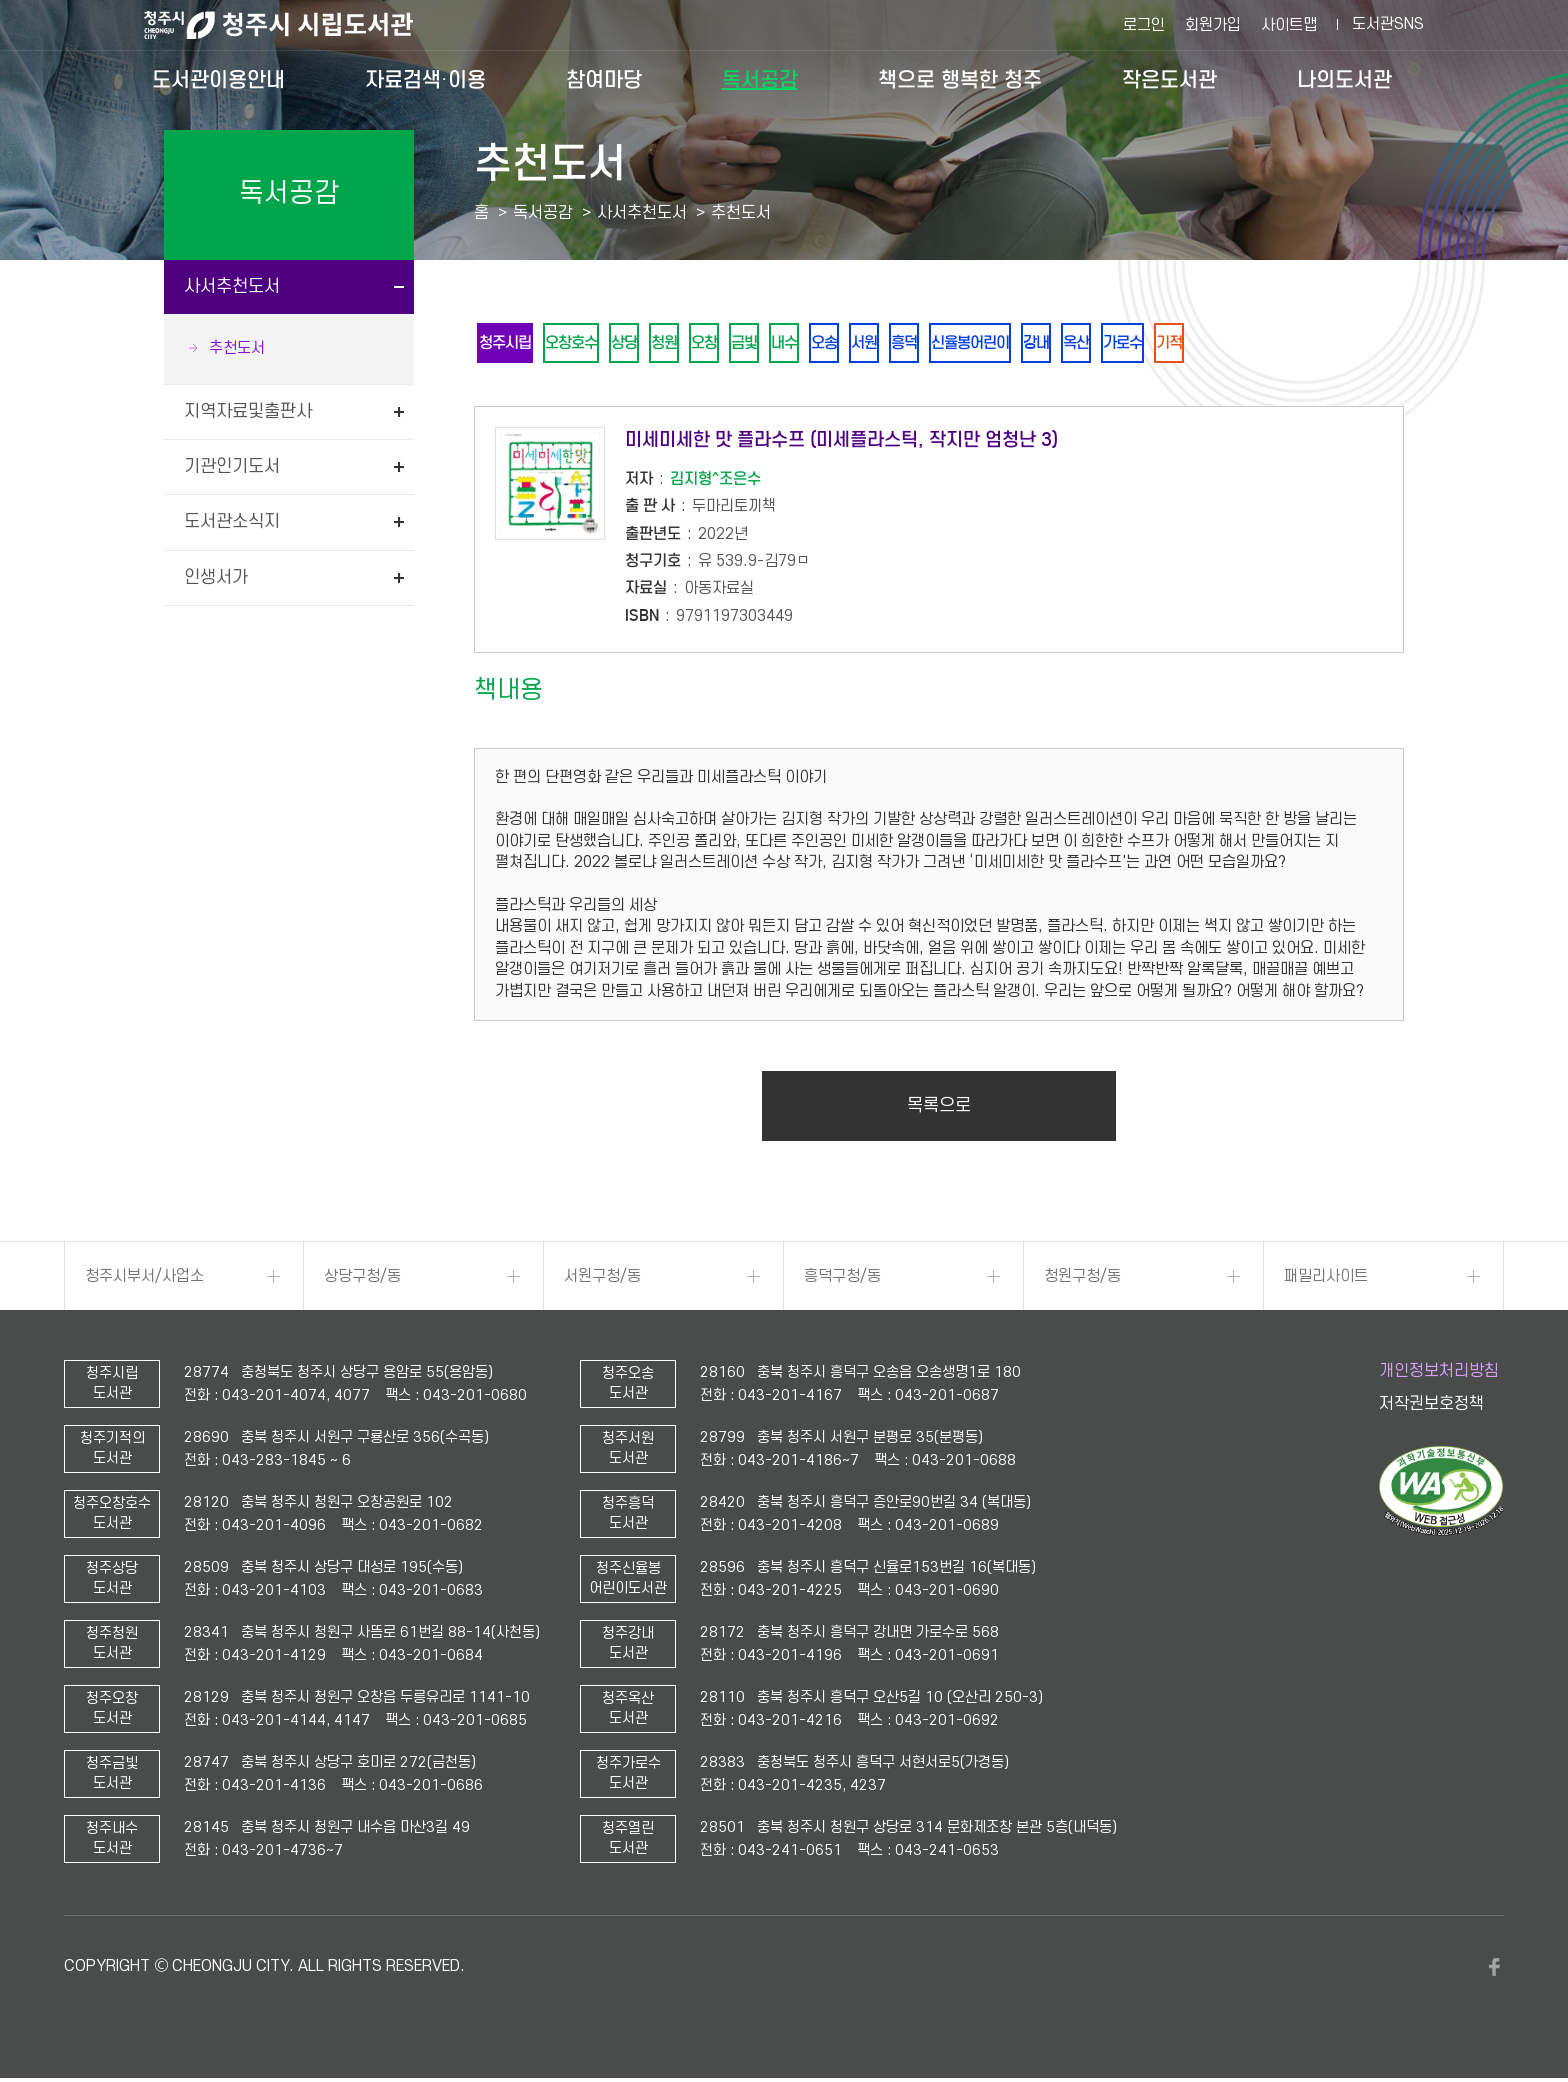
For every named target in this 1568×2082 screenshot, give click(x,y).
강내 (1113, 344)
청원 (689, 344)
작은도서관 (1169, 80)
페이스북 (1494, 1971)
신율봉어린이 (1039, 344)
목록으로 (939, 1109)
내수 (827, 344)
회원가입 (1213, 25)
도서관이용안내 (218, 80)
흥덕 (965, 344)
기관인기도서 (232, 466)
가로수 (1212, 344)
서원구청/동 (602, 1280)
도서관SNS (1388, 24)
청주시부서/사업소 (144, 1280)
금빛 (781, 344)
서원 (919, 344)
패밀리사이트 (1326, 1280)
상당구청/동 (362, 1280)
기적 (1265, 344)
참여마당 (604, 80)
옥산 (1159, 344)
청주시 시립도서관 (294, 25)
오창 (735, 344)
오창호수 (583, 344)
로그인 (1144, 25)
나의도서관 (1344, 80)
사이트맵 (1289, 25)
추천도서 (237, 348)
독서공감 (760, 80)
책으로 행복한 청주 (960, 80)
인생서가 (216, 577)
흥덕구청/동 (842, 1280)
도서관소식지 (232, 521)
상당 (643, 344)
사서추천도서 (232, 286)
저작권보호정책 (1431, 1408)
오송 (873, 344)
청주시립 (509, 344)
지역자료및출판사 (248, 411)
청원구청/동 (1082, 1280)
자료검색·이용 (425, 80)
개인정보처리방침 (1439, 1375)
